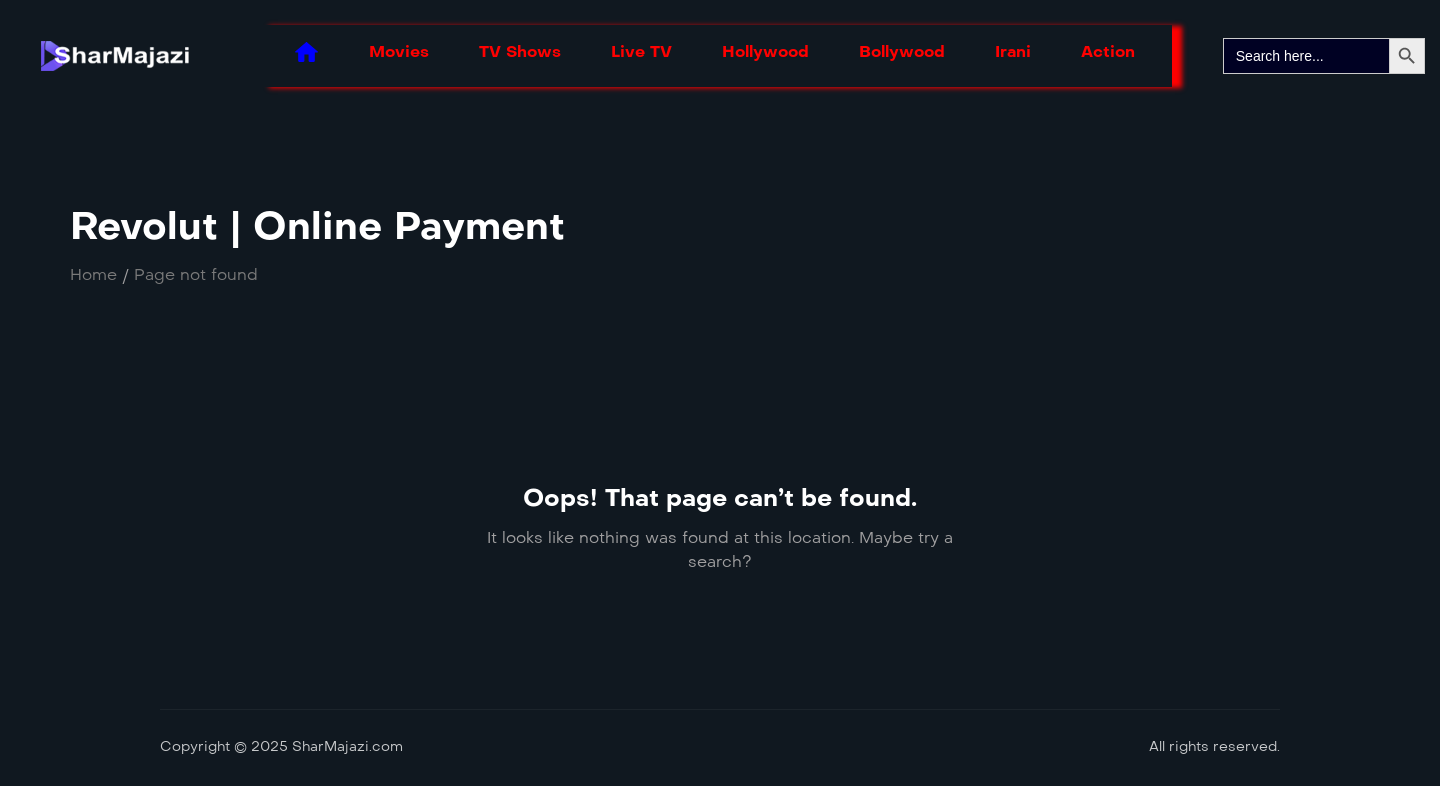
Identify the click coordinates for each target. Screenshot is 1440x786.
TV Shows (520, 51)
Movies (399, 51)
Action (1108, 51)
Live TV (641, 51)
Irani (1013, 51)
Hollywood (765, 51)
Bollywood (902, 51)
